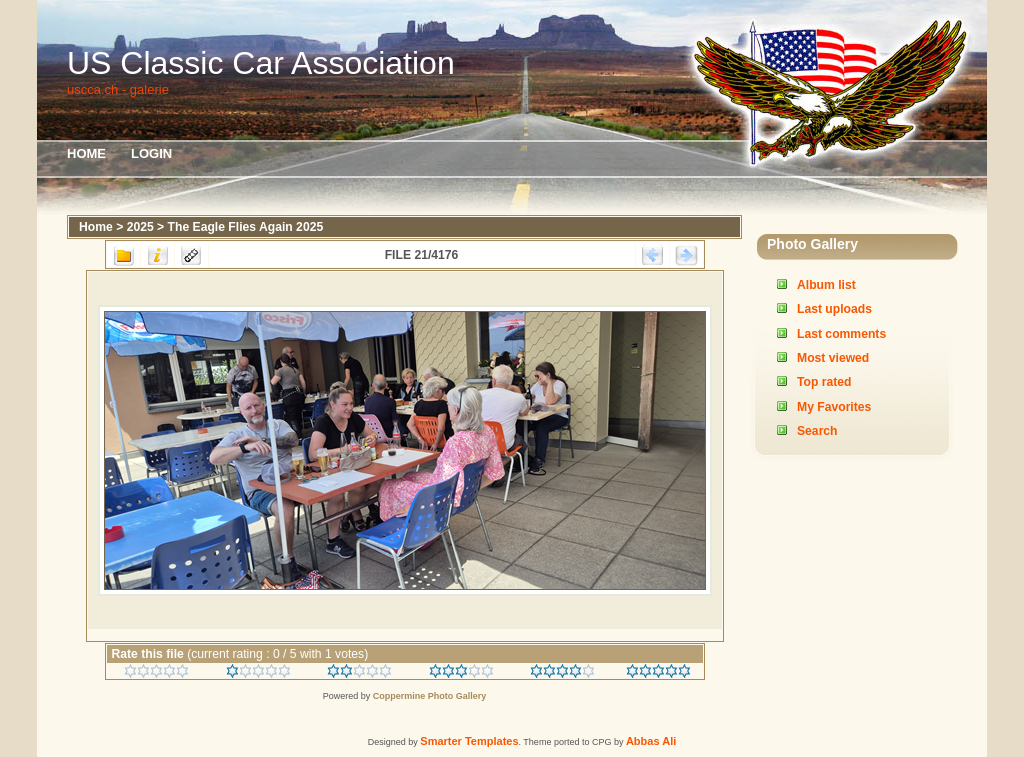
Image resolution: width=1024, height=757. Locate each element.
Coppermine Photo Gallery (430, 696)
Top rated (824, 382)
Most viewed (833, 358)
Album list (826, 285)
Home (86, 153)
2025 (140, 227)
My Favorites (834, 407)
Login (151, 153)
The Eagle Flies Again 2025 (246, 227)
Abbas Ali (651, 741)
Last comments (841, 334)
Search (817, 431)
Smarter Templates (469, 741)
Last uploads (834, 309)
